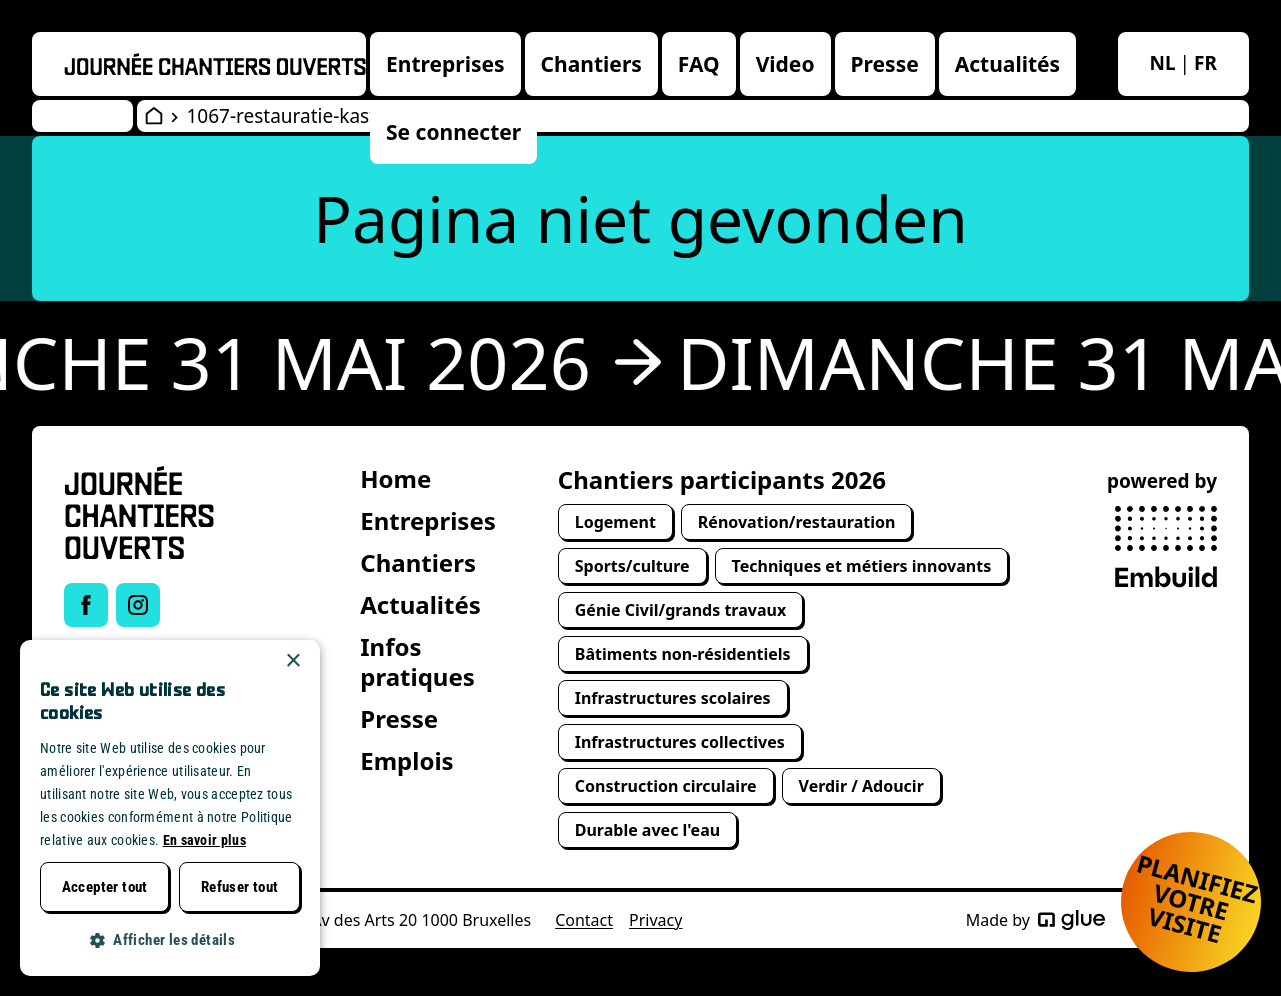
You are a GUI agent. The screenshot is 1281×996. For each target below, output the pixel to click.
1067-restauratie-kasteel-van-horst (339, 116)
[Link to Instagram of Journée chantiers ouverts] (138, 605)
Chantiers (591, 64)
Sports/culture (632, 566)
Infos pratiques (417, 661)
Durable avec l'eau (647, 830)
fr (1205, 63)
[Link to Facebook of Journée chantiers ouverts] (86, 605)
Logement (615, 522)
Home (395, 478)
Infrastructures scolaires (673, 698)
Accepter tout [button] (105, 887)
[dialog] (170, 808)
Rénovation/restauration (797, 522)
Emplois (406, 760)
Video (785, 64)
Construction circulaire (666, 786)
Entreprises (445, 64)
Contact (584, 920)
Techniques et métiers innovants (862, 566)
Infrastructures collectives (680, 742)
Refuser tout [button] (240, 887)
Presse (885, 64)
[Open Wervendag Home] (154, 116)
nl (1163, 63)
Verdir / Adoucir (861, 786)
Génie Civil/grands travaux (680, 610)
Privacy (655, 920)
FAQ (699, 64)
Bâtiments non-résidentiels (683, 654)
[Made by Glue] (1071, 920)
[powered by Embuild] (1166, 547)
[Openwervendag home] (215, 64)
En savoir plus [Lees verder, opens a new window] (204, 840)
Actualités (1007, 64)
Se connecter (453, 132)
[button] (170, 940)
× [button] (292, 661)
